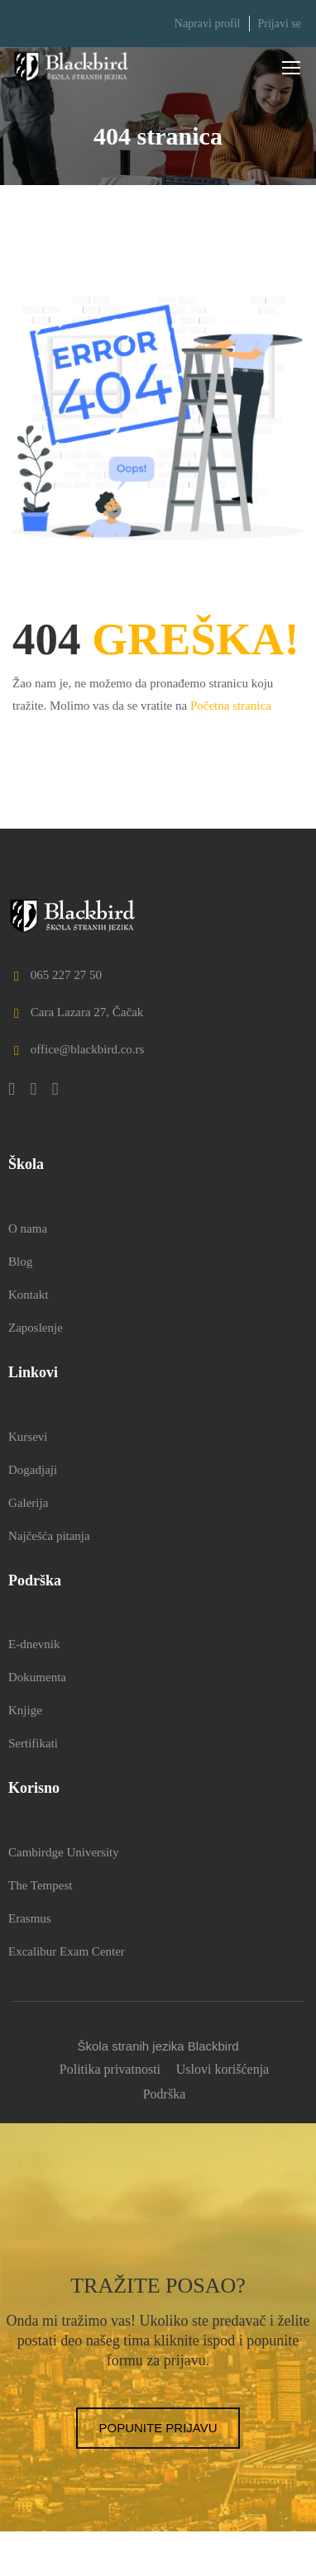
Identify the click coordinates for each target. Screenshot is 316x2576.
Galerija (28, 1502)
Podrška (164, 2094)
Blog (20, 1261)
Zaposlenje (35, 1327)
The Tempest (40, 1885)
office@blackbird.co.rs (76, 1049)
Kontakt (28, 1294)
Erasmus (29, 1918)
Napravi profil (208, 23)
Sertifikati (33, 1743)
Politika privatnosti (110, 2069)
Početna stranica (230, 705)
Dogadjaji (32, 1469)
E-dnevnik (34, 1644)
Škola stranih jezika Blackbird (157, 2046)
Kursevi (28, 1436)
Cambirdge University (63, 1852)
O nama (27, 1228)
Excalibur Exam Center (66, 1951)
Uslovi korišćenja (222, 2069)
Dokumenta (37, 1677)
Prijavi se (280, 23)
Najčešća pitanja (49, 1535)
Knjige (25, 1710)
